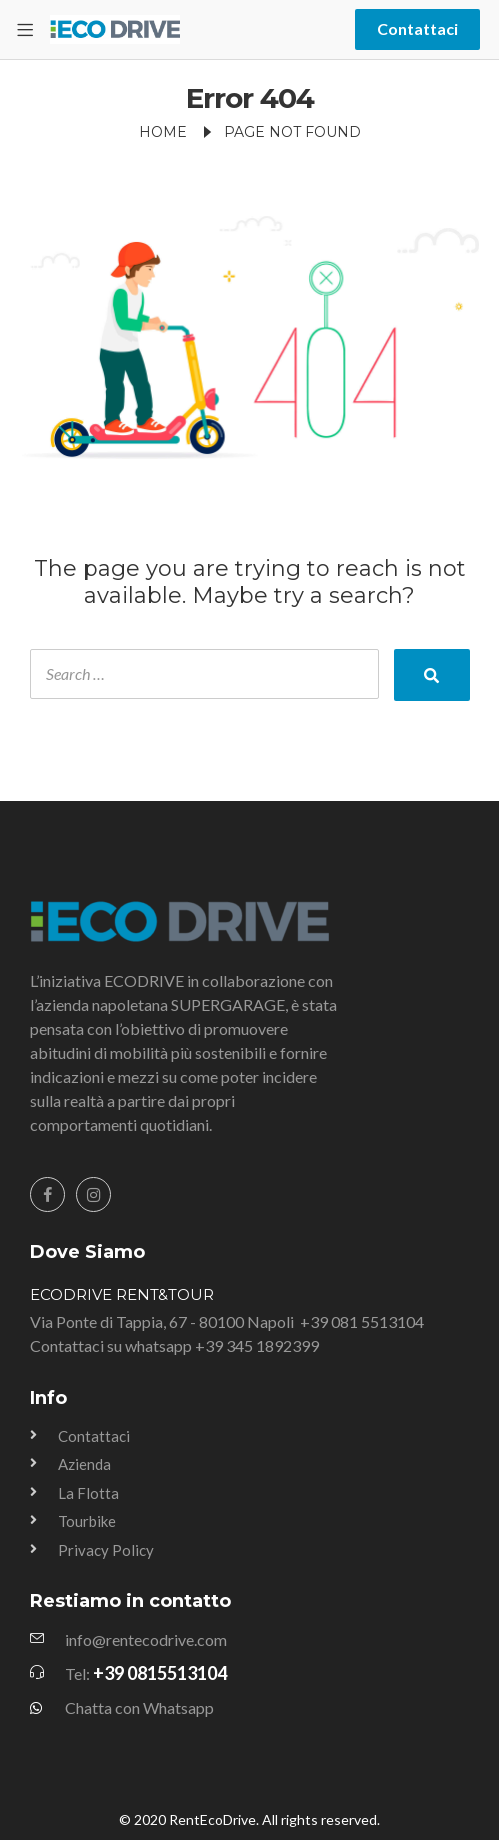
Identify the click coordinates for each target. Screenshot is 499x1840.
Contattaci (417, 28)
